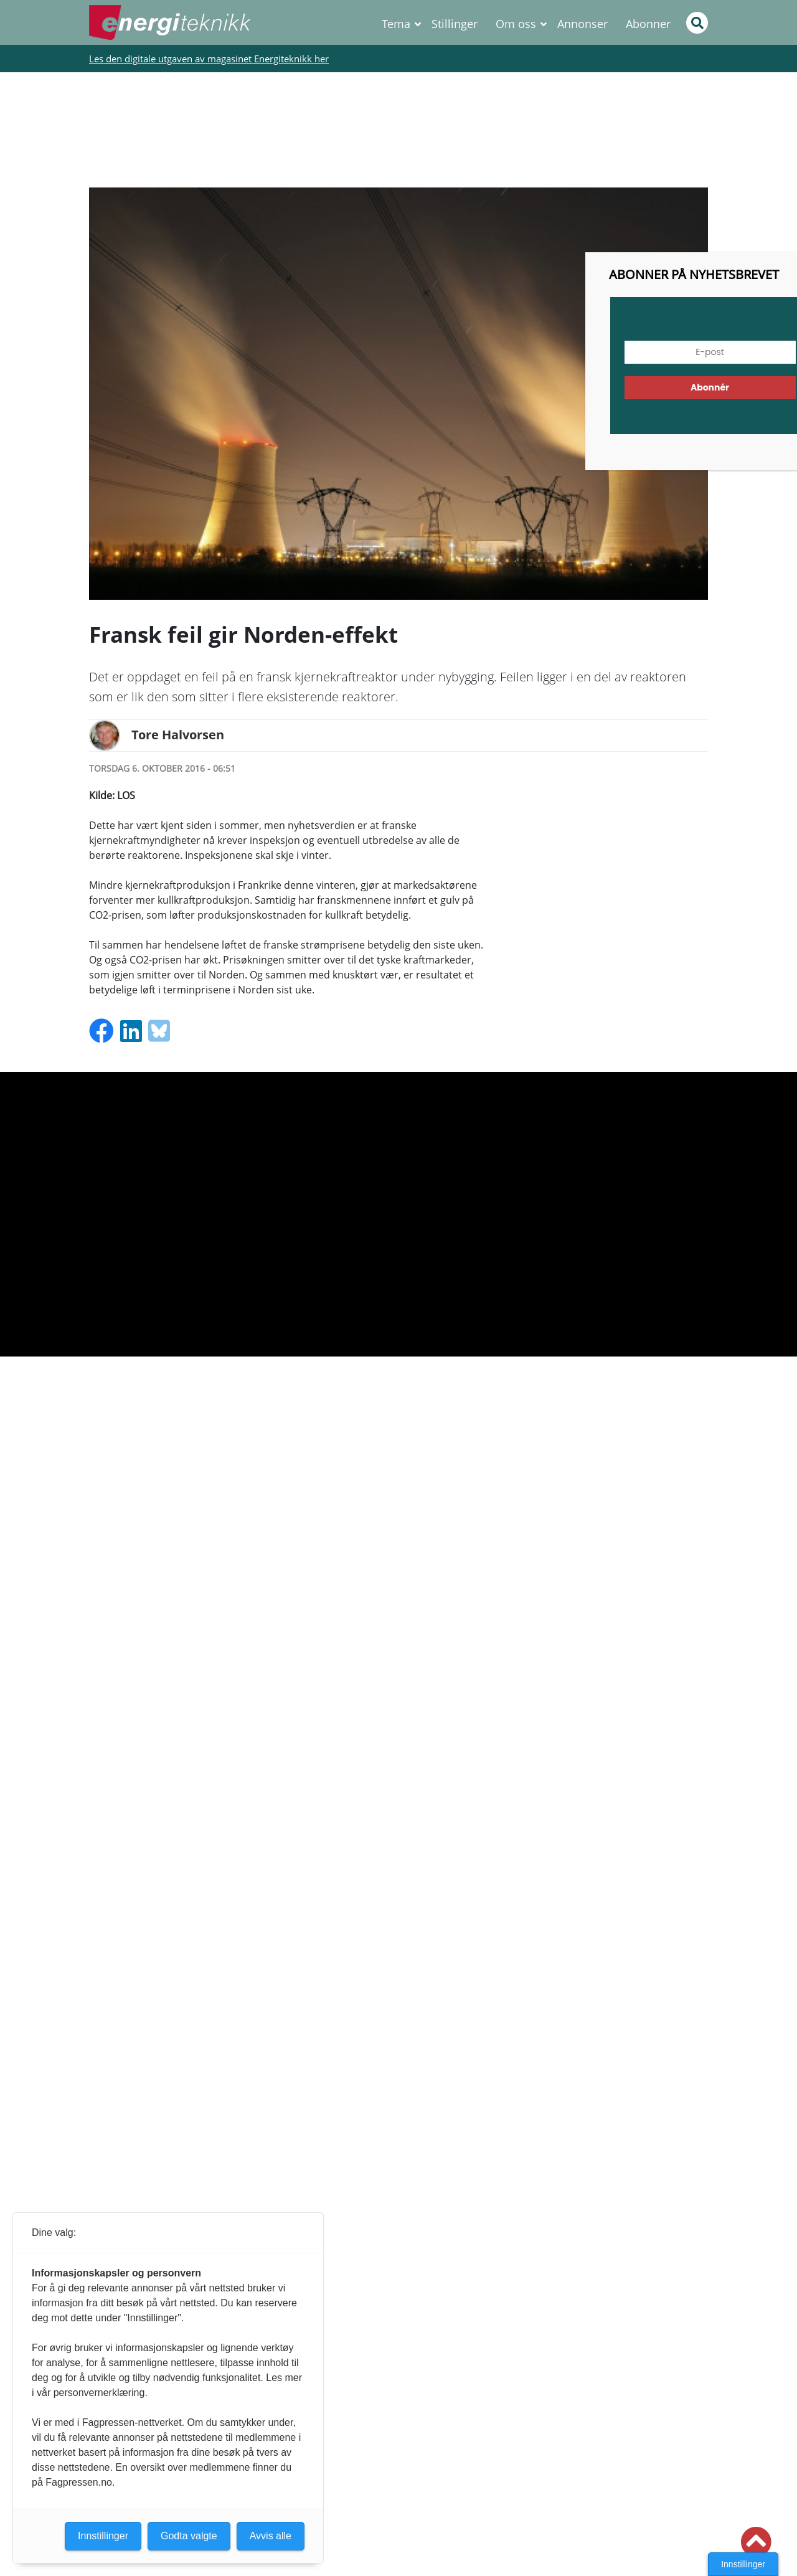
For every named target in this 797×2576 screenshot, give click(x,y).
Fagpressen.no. (80, 2482)
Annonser (582, 23)
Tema (396, 23)
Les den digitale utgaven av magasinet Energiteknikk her (209, 58)
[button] (755, 2542)
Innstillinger (743, 2564)
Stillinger (455, 23)
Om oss (516, 23)
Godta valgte (189, 2536)
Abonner (648, 23)
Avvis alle (270, 2536)
